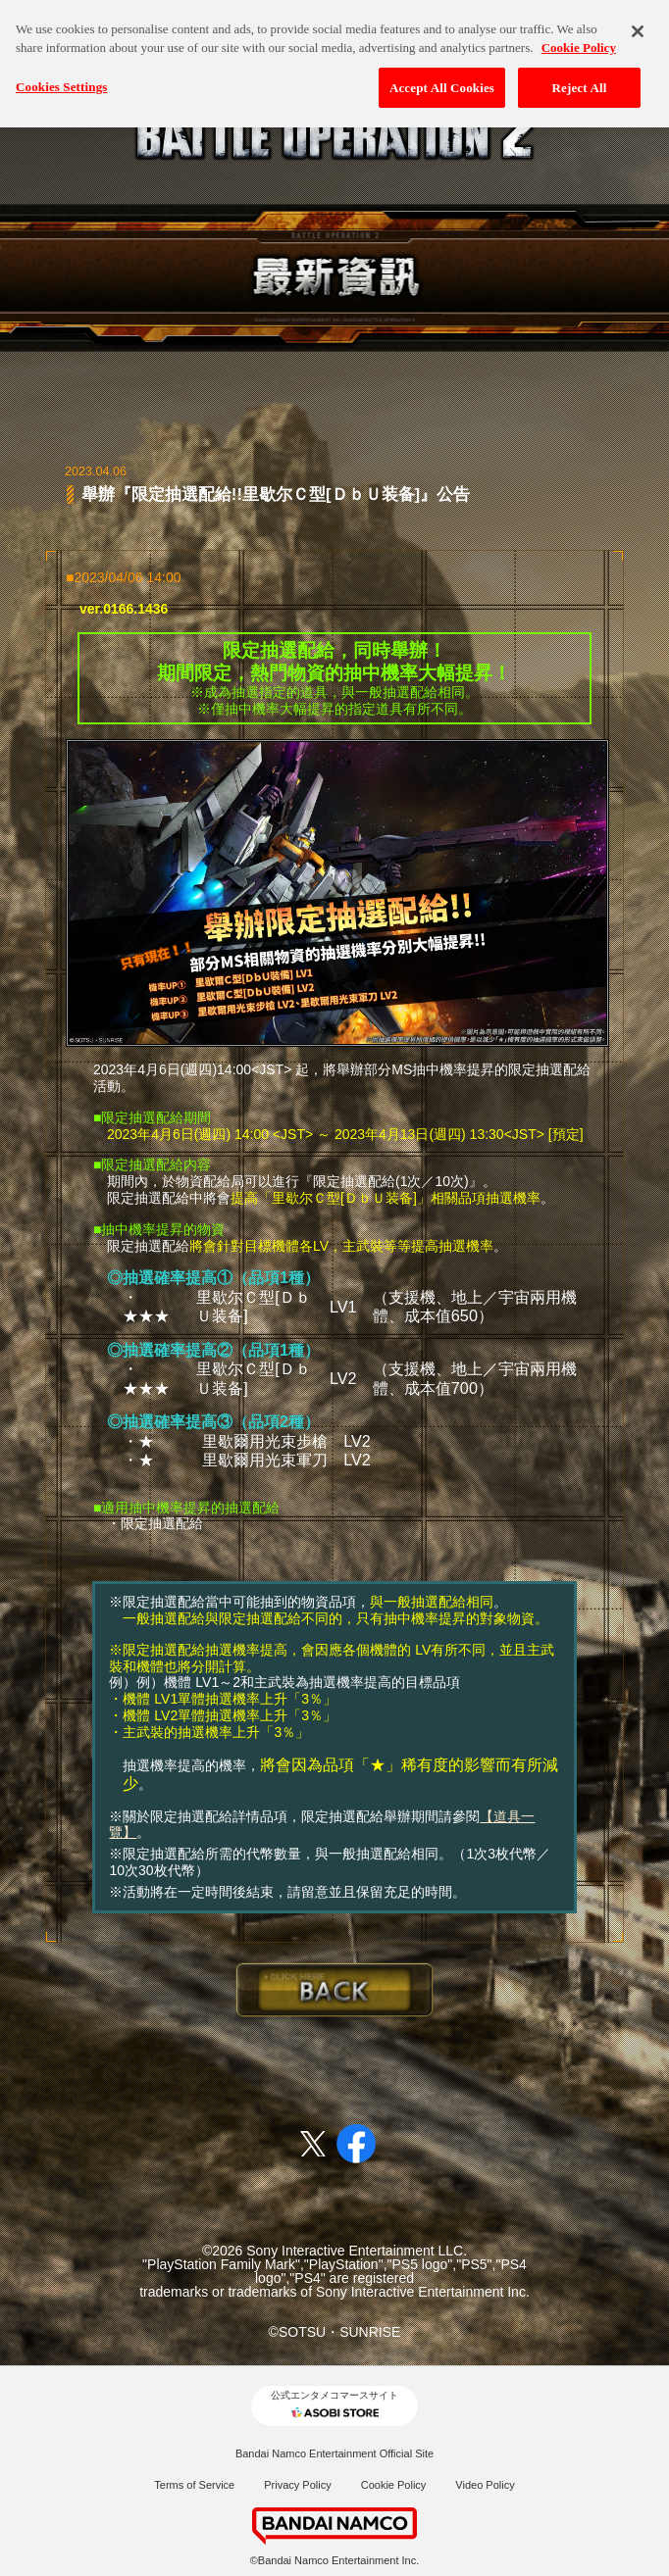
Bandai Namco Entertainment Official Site (334, 2453)
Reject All (579, 73)
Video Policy (484, 2485)
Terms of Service (194, 2485)
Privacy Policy (297, 2485)
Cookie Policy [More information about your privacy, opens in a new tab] (578, 32)
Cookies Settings (61, 72)
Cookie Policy (394, 2485)
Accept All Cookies (441, 73)
